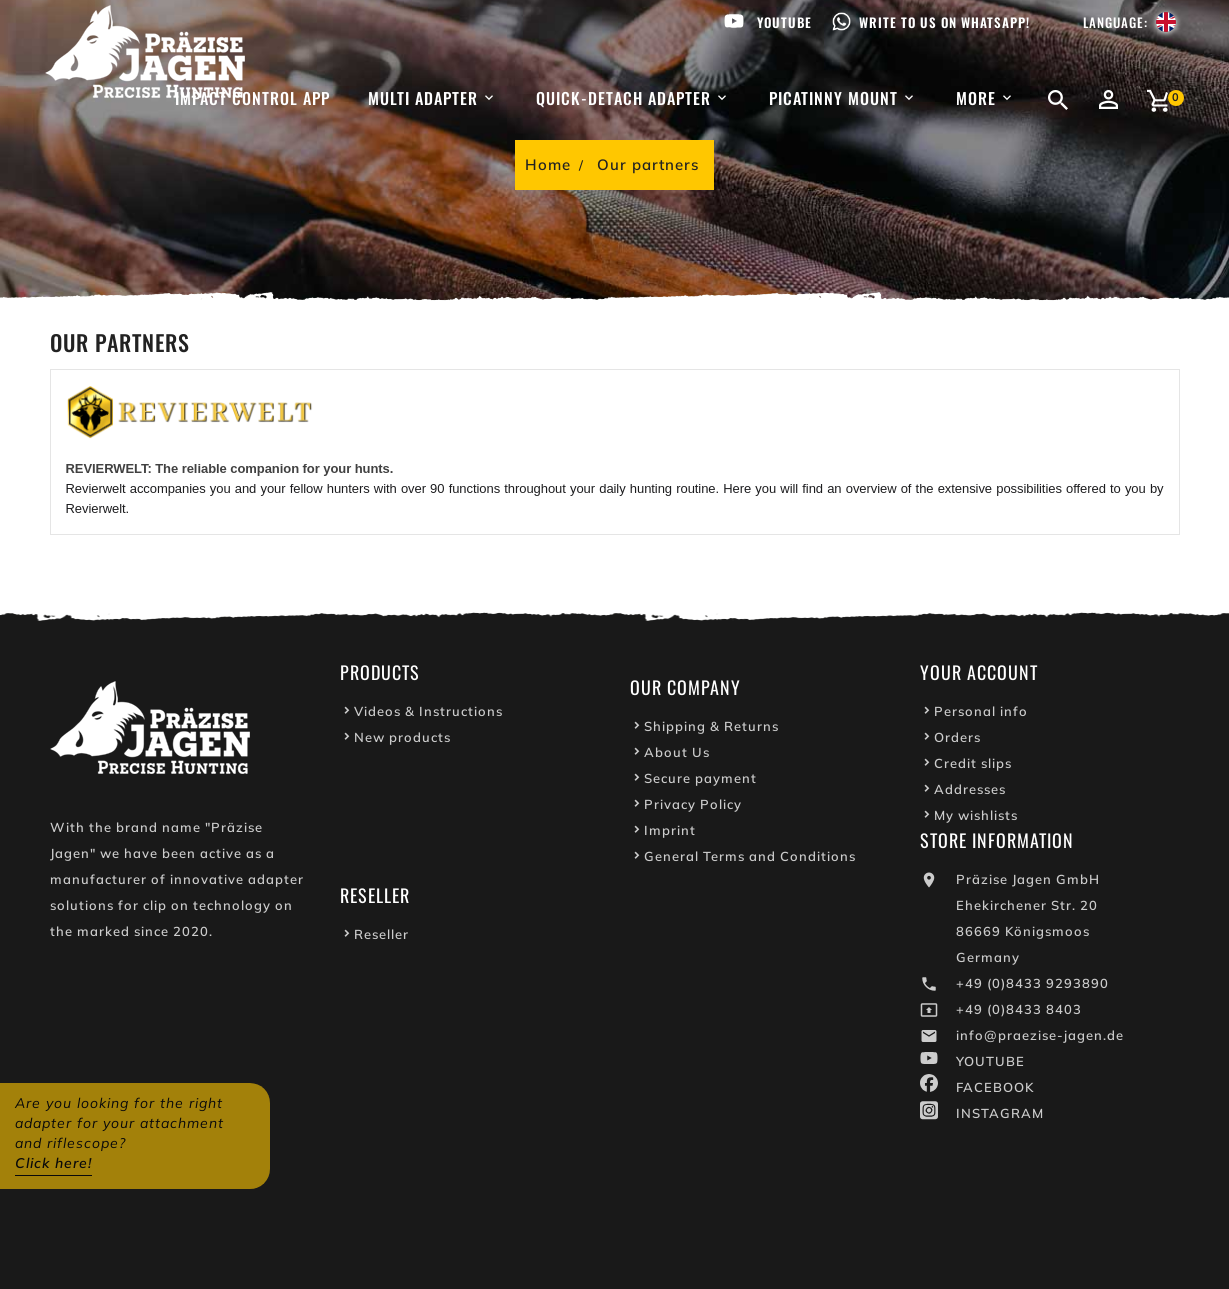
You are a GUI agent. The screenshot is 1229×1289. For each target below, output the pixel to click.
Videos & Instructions (428, 714)
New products (402, 740)
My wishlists (976, 818)
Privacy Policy (693, 807)
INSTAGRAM (1000, 1116)
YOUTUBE (990, 1064)
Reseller (381, 937)
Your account (979, 675)
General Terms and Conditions (750, 859)
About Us (677, 755)
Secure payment (700, 781)
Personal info (981, 714)
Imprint (670, 833)
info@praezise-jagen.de (1040, 1038)
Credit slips (973, 766)
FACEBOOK (995, 1090)
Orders (957, 740)
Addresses (970, 792)
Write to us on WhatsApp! (944, 22)
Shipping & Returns (711, 729)
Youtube (784, 22)
